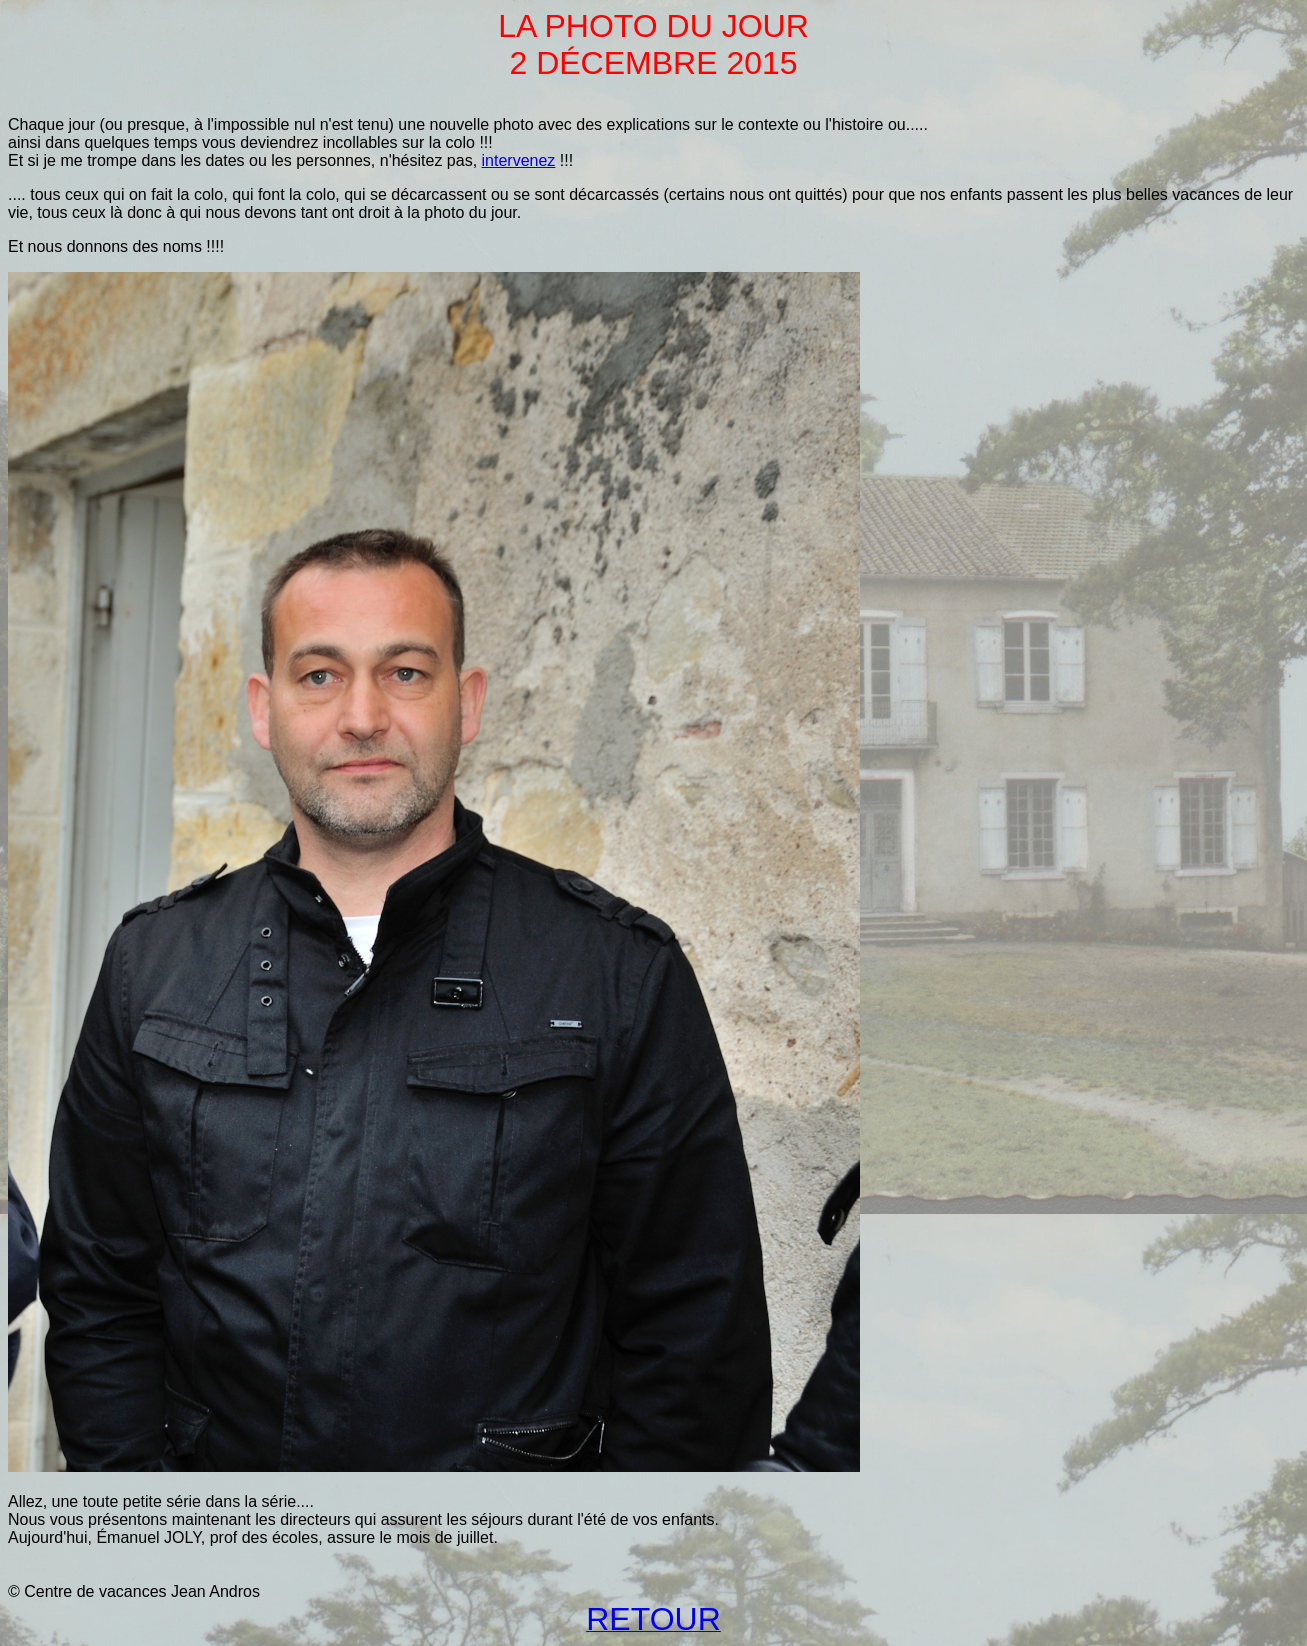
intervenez (519, 160)
